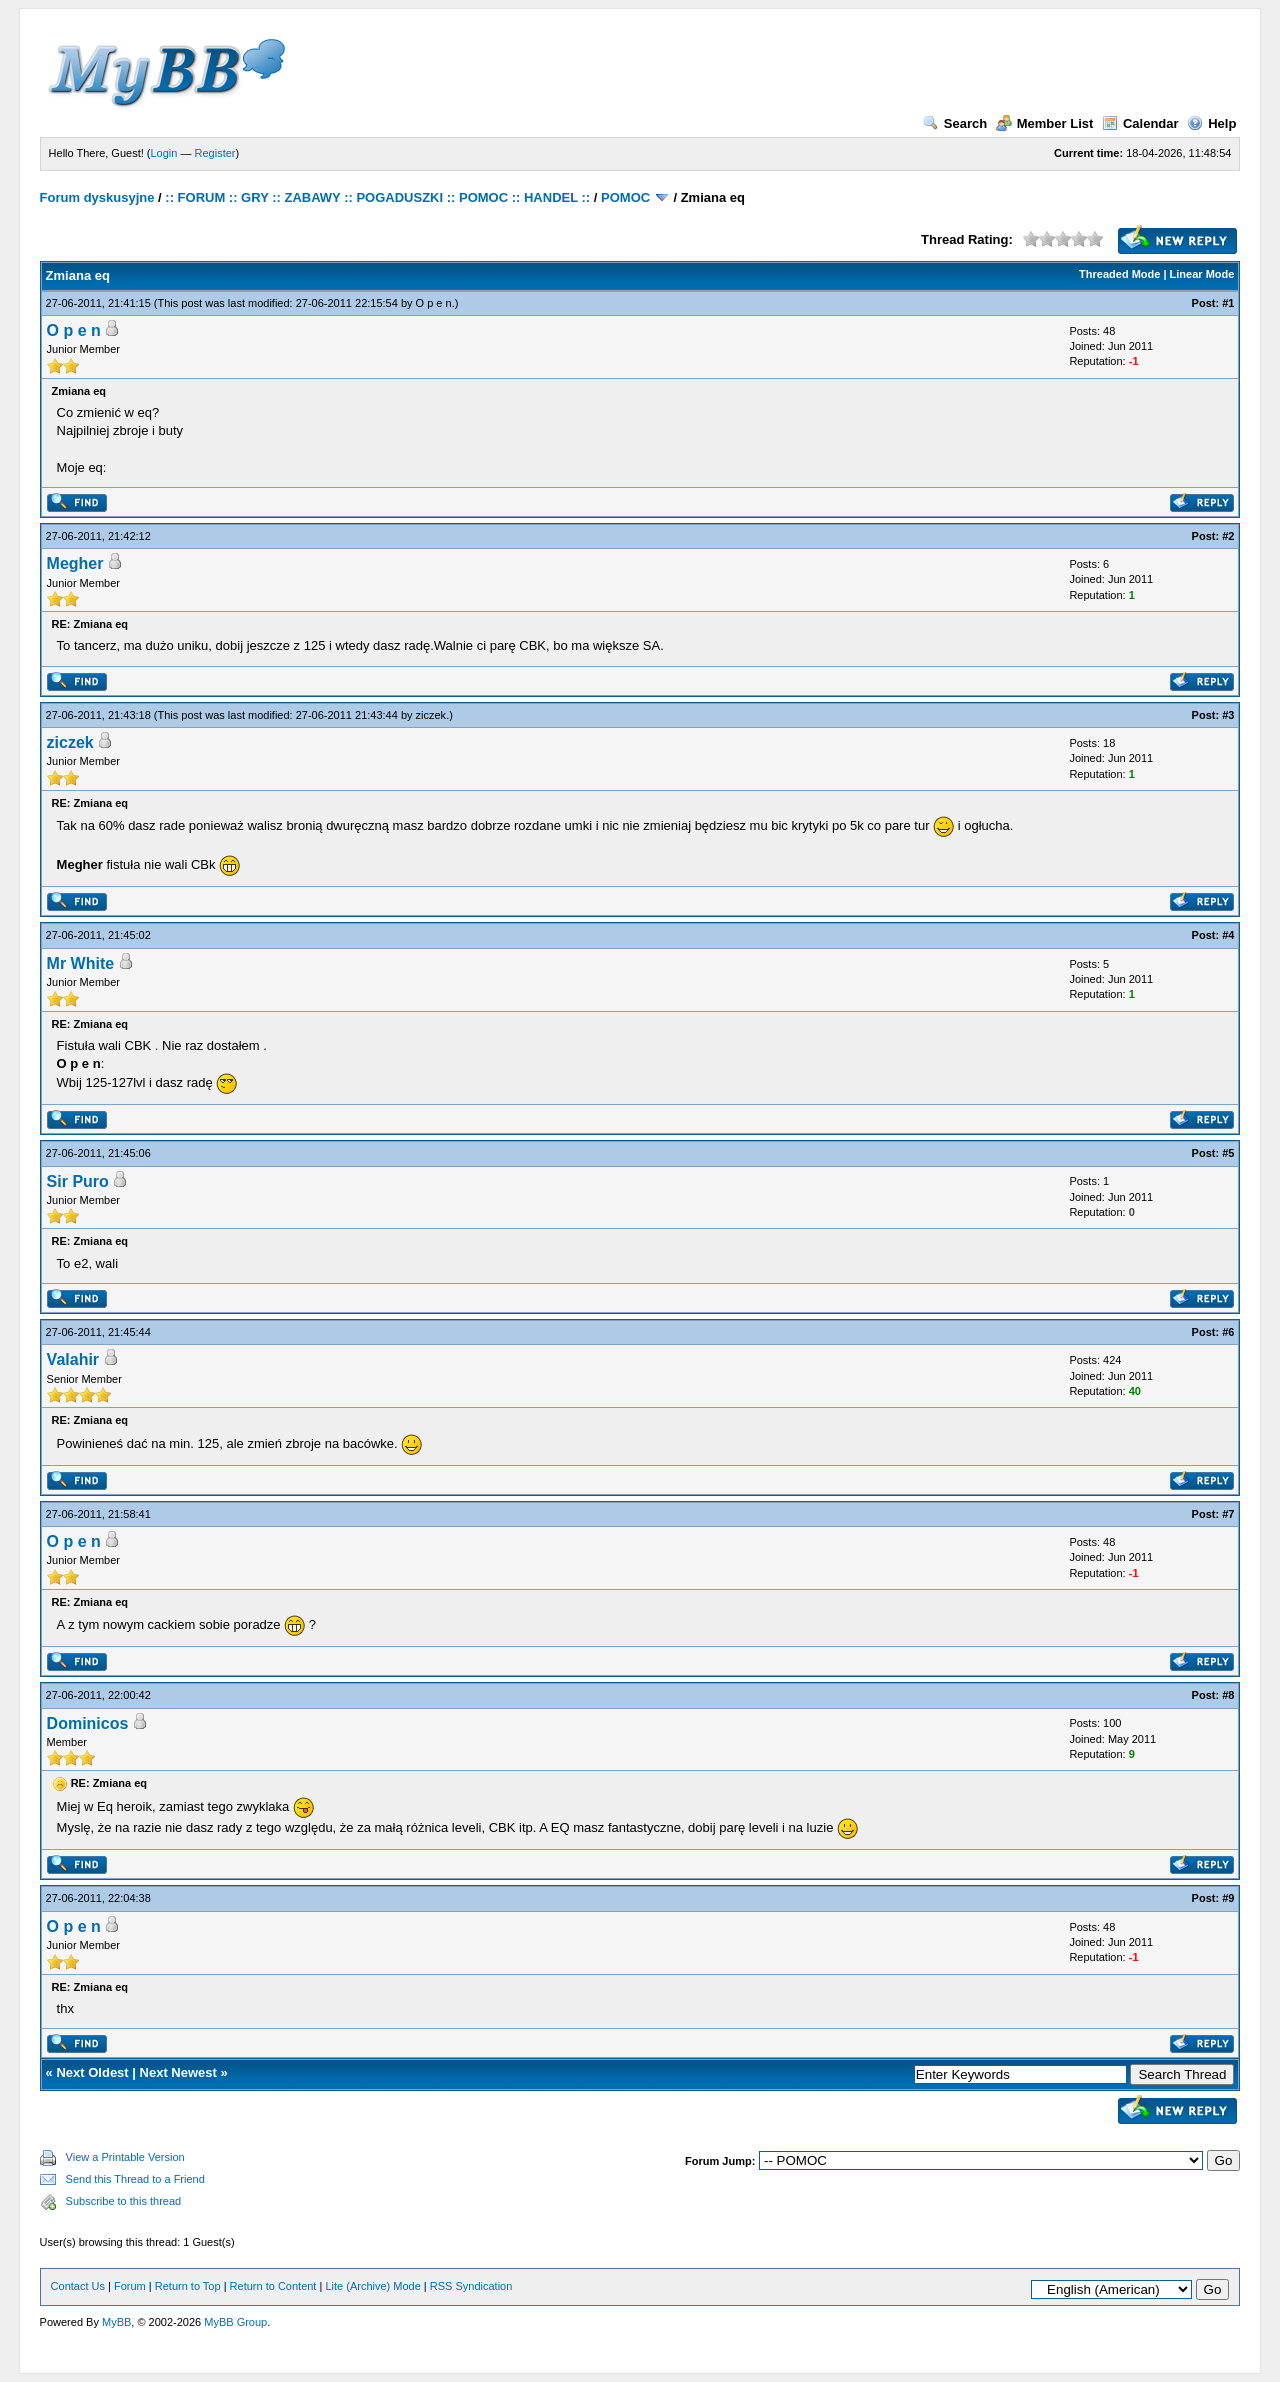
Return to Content (273, 2286)
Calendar (1140, 123)
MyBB (116, 2322)
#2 (1228, 536)
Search (955, 123)
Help (1211, 123)
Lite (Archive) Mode (372, 2286)
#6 (1228, 1332)
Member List (1045, 123)
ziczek (431, 715)
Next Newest (178, 2072)
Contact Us (78, 2286)
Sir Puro (78, 1181)
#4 (1228, 935)
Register (215, 153)
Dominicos (88, 1723)
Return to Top (188, 2286)
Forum (130, 2286)
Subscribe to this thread (124, 2201)
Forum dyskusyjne (97, 197)
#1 (1228, 303)
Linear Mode (1202, 274)
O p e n (434, 303)
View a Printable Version (125, 2157)
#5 (1228, 1153)
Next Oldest (92, 2072)
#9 (1228, 1898)
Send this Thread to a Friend (135, 2179)
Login (164, 153)
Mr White (81, 963)
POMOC (625, 197)
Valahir (73, 1359)
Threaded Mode (1119, 274)
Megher (75, 563)
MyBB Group (235, 2322)
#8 (1228, 1695)
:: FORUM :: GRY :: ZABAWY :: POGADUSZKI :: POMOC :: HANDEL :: (377, 197)
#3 (1228, 715)
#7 (1228, 1514)
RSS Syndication (471, 2286)
